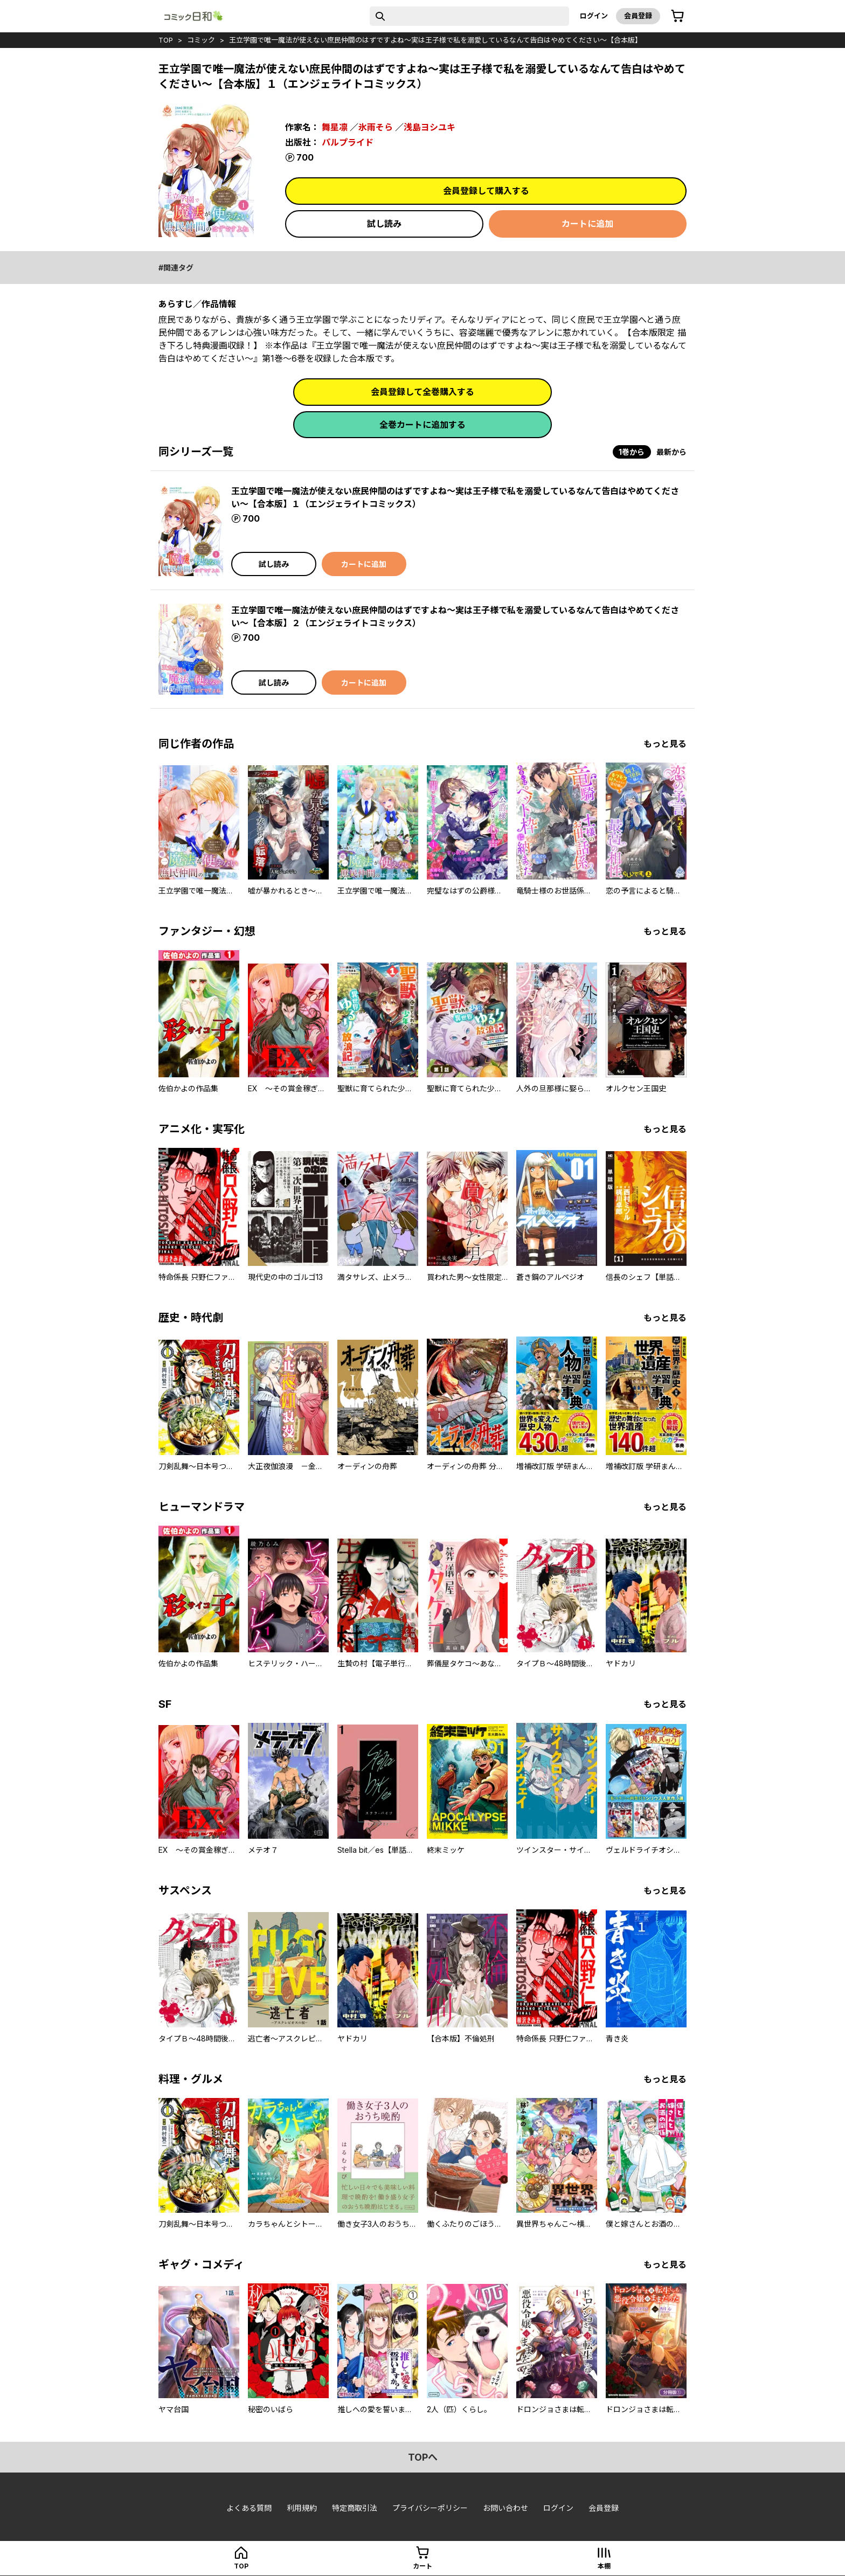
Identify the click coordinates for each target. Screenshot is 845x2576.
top (165, 40)
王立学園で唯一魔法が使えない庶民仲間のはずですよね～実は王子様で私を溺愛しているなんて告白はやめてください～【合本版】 (435, 40)
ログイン (594, 15)
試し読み (384, 223)
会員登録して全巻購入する (422, 391)
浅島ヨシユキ (429, 127)
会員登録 (638, 15)
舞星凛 (335, 127)
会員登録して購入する (486, 190)
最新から (671, 451)
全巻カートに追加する (422, 424)
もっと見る (665, 743)
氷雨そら (375, 127)
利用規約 (302, 2507)
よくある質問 (249, 2507)
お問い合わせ (505, 2507)
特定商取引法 (354, 2507)
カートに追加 (587, 223)
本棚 (604, 2566)
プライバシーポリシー (430, 2507)
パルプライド (347, 142)
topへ (423, 2457)
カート (422, 2566)
